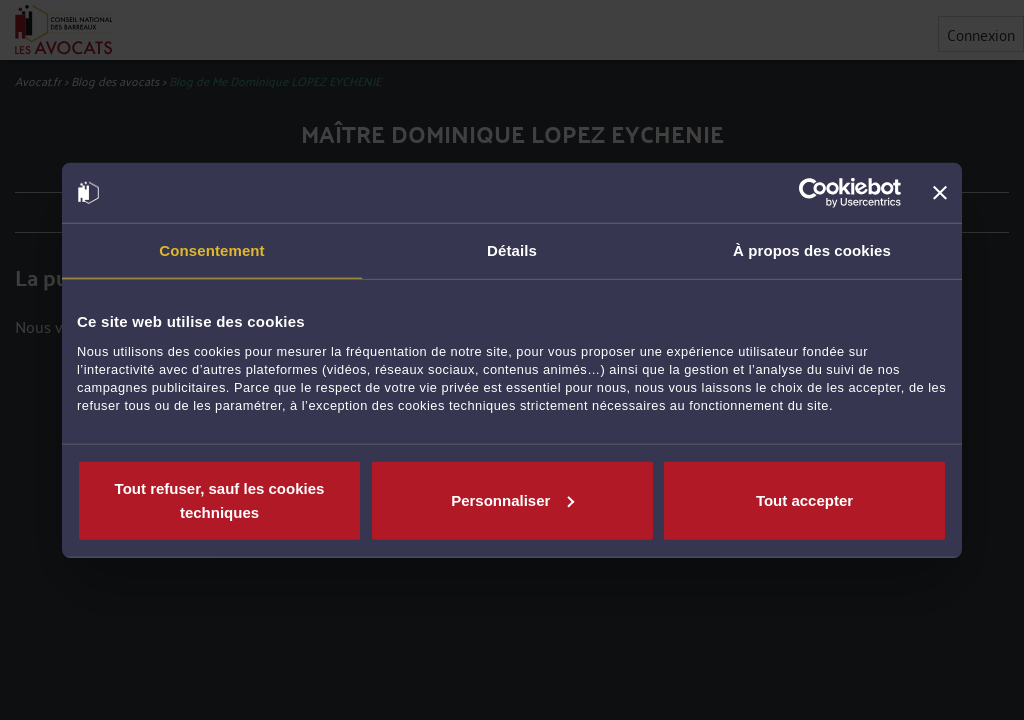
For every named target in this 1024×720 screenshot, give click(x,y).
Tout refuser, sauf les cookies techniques (220, 499)
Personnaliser (512, 499)
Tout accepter (804, 499)
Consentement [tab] (211, 250)
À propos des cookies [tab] (812, 250)
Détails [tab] (512, 250)
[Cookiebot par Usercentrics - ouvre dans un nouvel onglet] (813, 193)
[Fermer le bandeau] (940, 193)
